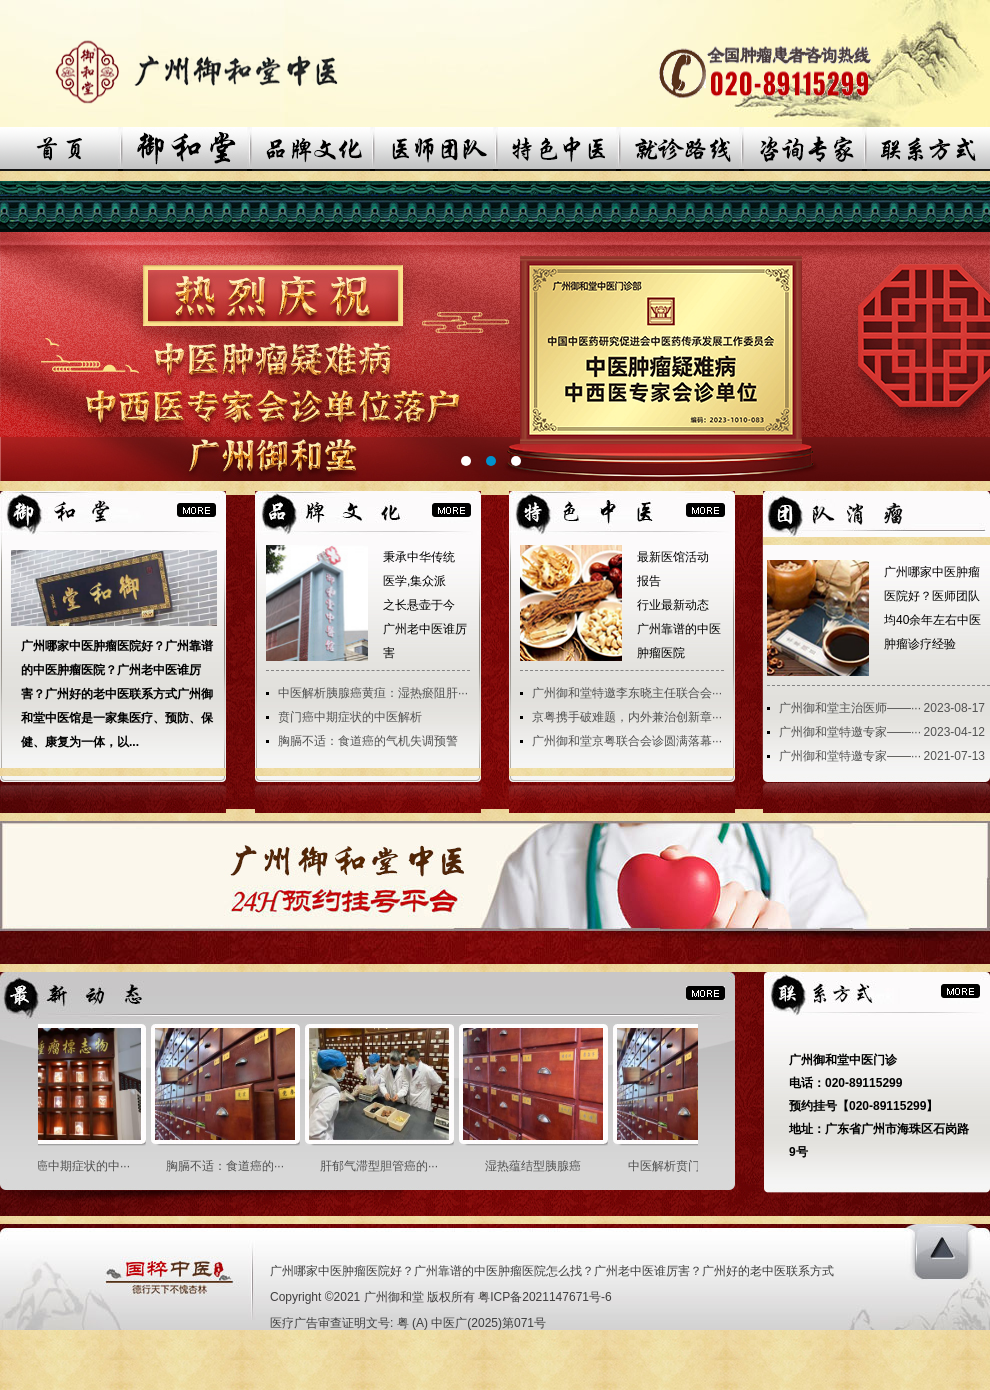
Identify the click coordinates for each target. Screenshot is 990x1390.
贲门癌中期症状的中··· (75, 1166)
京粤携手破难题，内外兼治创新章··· (627, 717)
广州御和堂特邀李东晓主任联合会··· (627, 693)
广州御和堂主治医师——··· (850, 708)
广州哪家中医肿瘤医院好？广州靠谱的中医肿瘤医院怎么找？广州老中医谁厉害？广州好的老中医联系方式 (552, 1271)
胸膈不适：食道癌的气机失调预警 (368, 741)
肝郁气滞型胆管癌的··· (383, 1166)
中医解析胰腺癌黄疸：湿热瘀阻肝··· (373, 693)
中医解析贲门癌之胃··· (691, 1166)
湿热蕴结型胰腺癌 (537, 1166)
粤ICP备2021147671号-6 (544, 1297)
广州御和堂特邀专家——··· (850, 732)
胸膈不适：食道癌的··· (229, 1166)
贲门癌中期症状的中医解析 (350, 717)
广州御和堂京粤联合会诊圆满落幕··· (627, 741)
